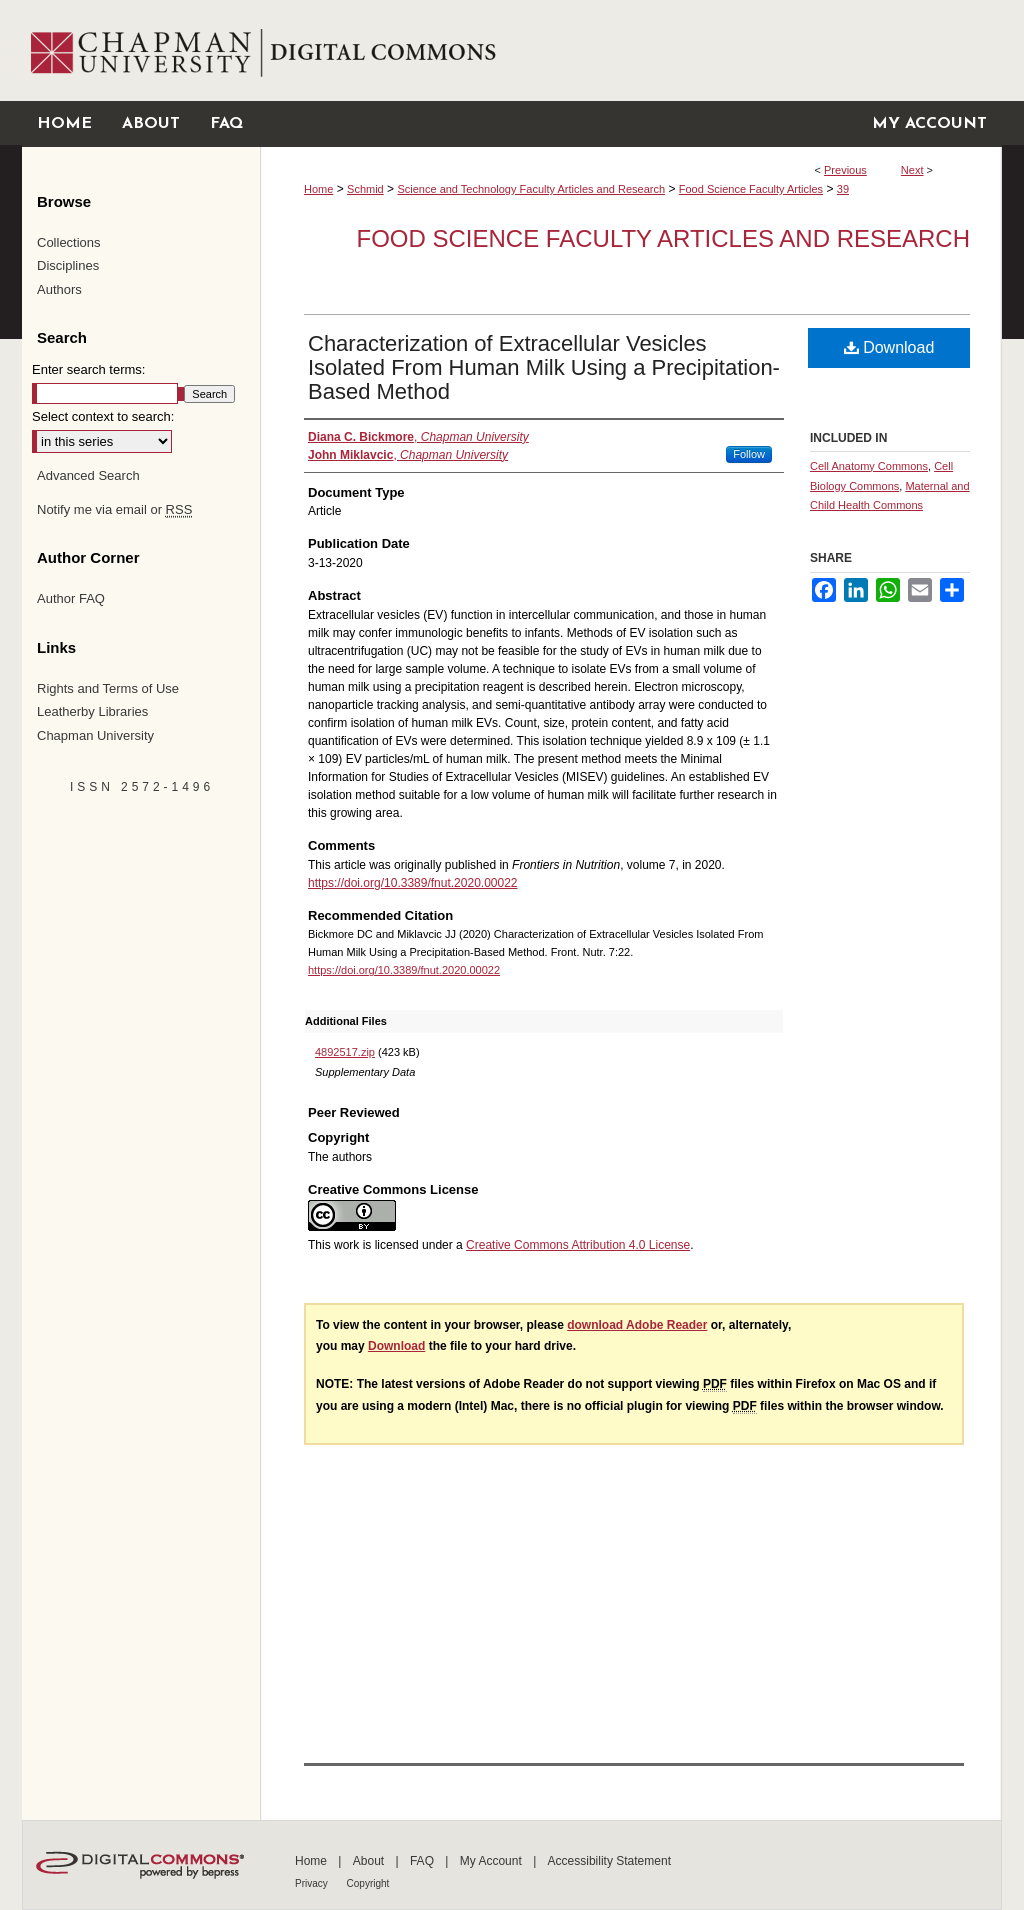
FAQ (423, 1861)
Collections (69, 242)
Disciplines (68, 265)
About (370, 1861)
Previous (845, 170)
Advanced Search (88, 475)
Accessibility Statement (609, 1861)
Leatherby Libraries (92, 711)
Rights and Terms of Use (108, 688)
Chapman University (95, 735)
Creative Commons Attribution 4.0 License (578, 1245)
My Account (492, 1861)
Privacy (313, 1883)
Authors (59, 289)
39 (843, 189)
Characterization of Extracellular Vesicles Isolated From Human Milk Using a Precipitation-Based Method (544, 367)
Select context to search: (103, 416)
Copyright (368, 1883)
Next (912, 170)
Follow (749, 454)
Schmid (365, 189)
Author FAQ (71, 598)
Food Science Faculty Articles (751, 189)
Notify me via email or (114, 510)
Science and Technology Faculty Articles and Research (531, 189)
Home (318, 189)
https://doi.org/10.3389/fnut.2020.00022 (413, 883)
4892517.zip (345, 1052)
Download (889, 347)
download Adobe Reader (637, 1325)
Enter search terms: (88, 369)
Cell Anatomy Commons (869, 466)
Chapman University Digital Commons (630, 50)
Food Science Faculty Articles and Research (663, 238)
